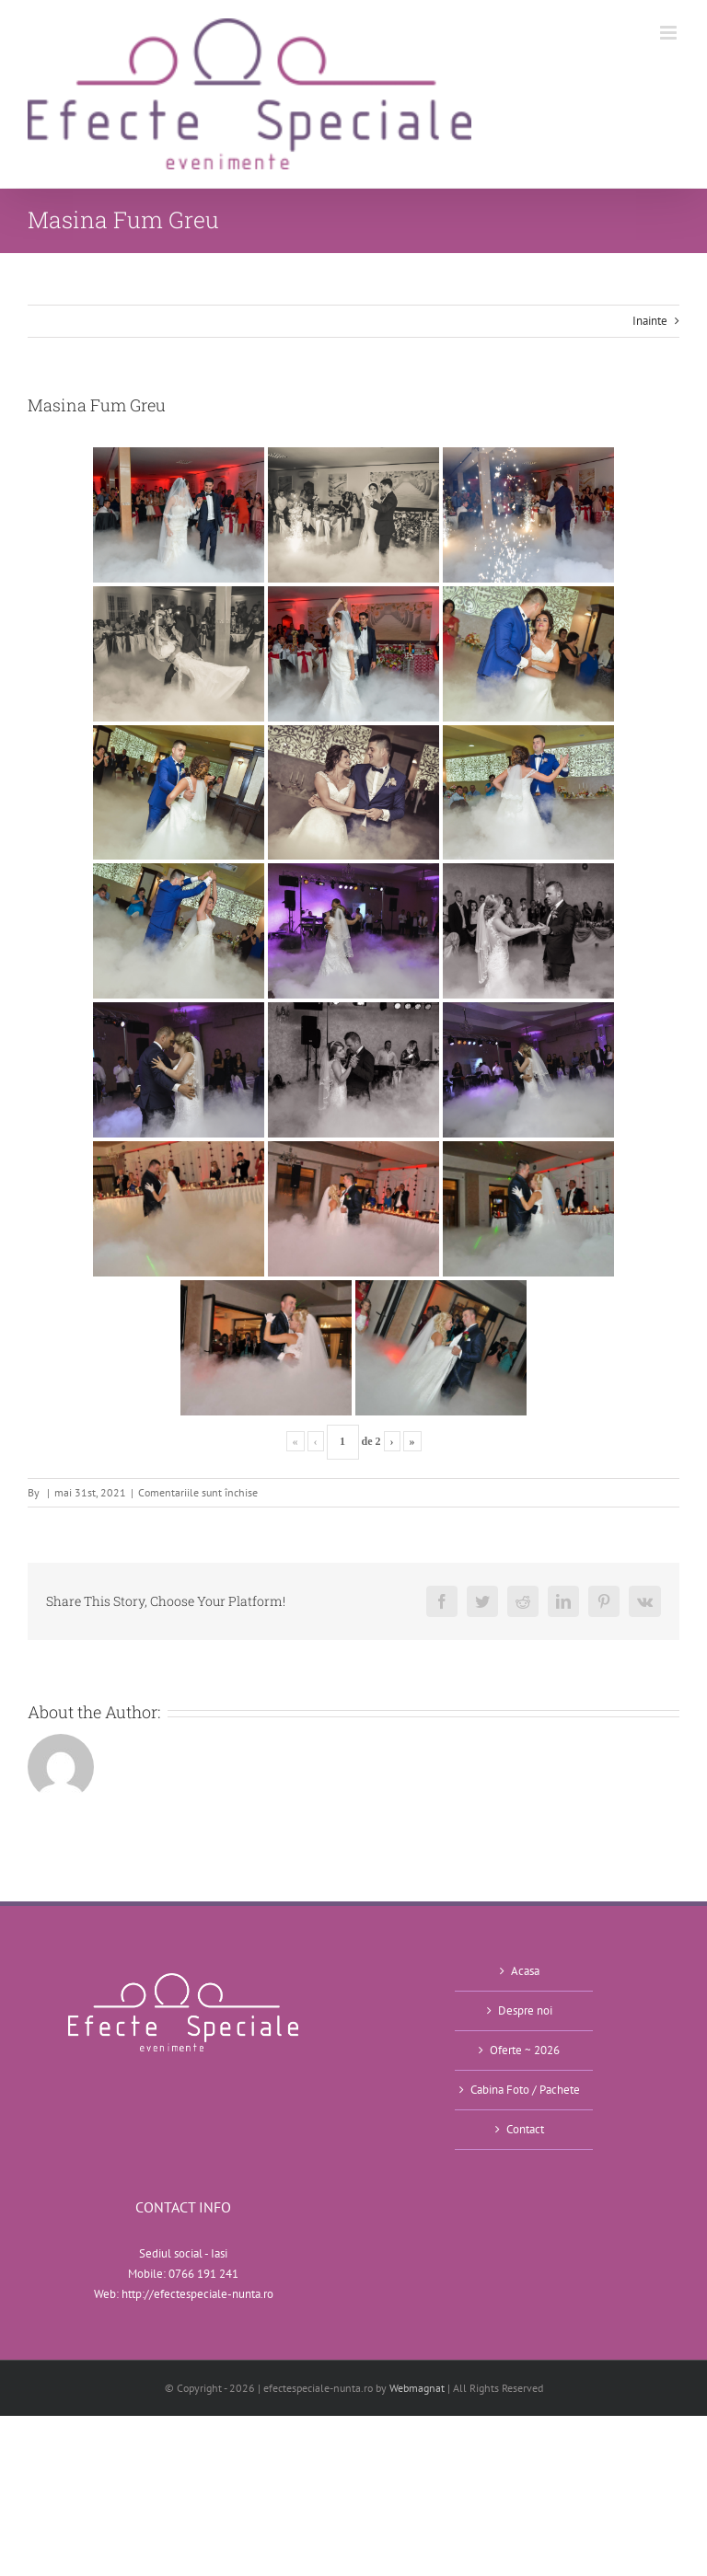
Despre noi (525, 2010)
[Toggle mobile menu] (669, 32)
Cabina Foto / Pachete (525, 2089)
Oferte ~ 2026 (525, 2050)
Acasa (525, 1971)
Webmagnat (417, 2388)
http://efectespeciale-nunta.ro (197, 2294)
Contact (525, 2129)
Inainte (649, 321)
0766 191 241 (203, 2273)
